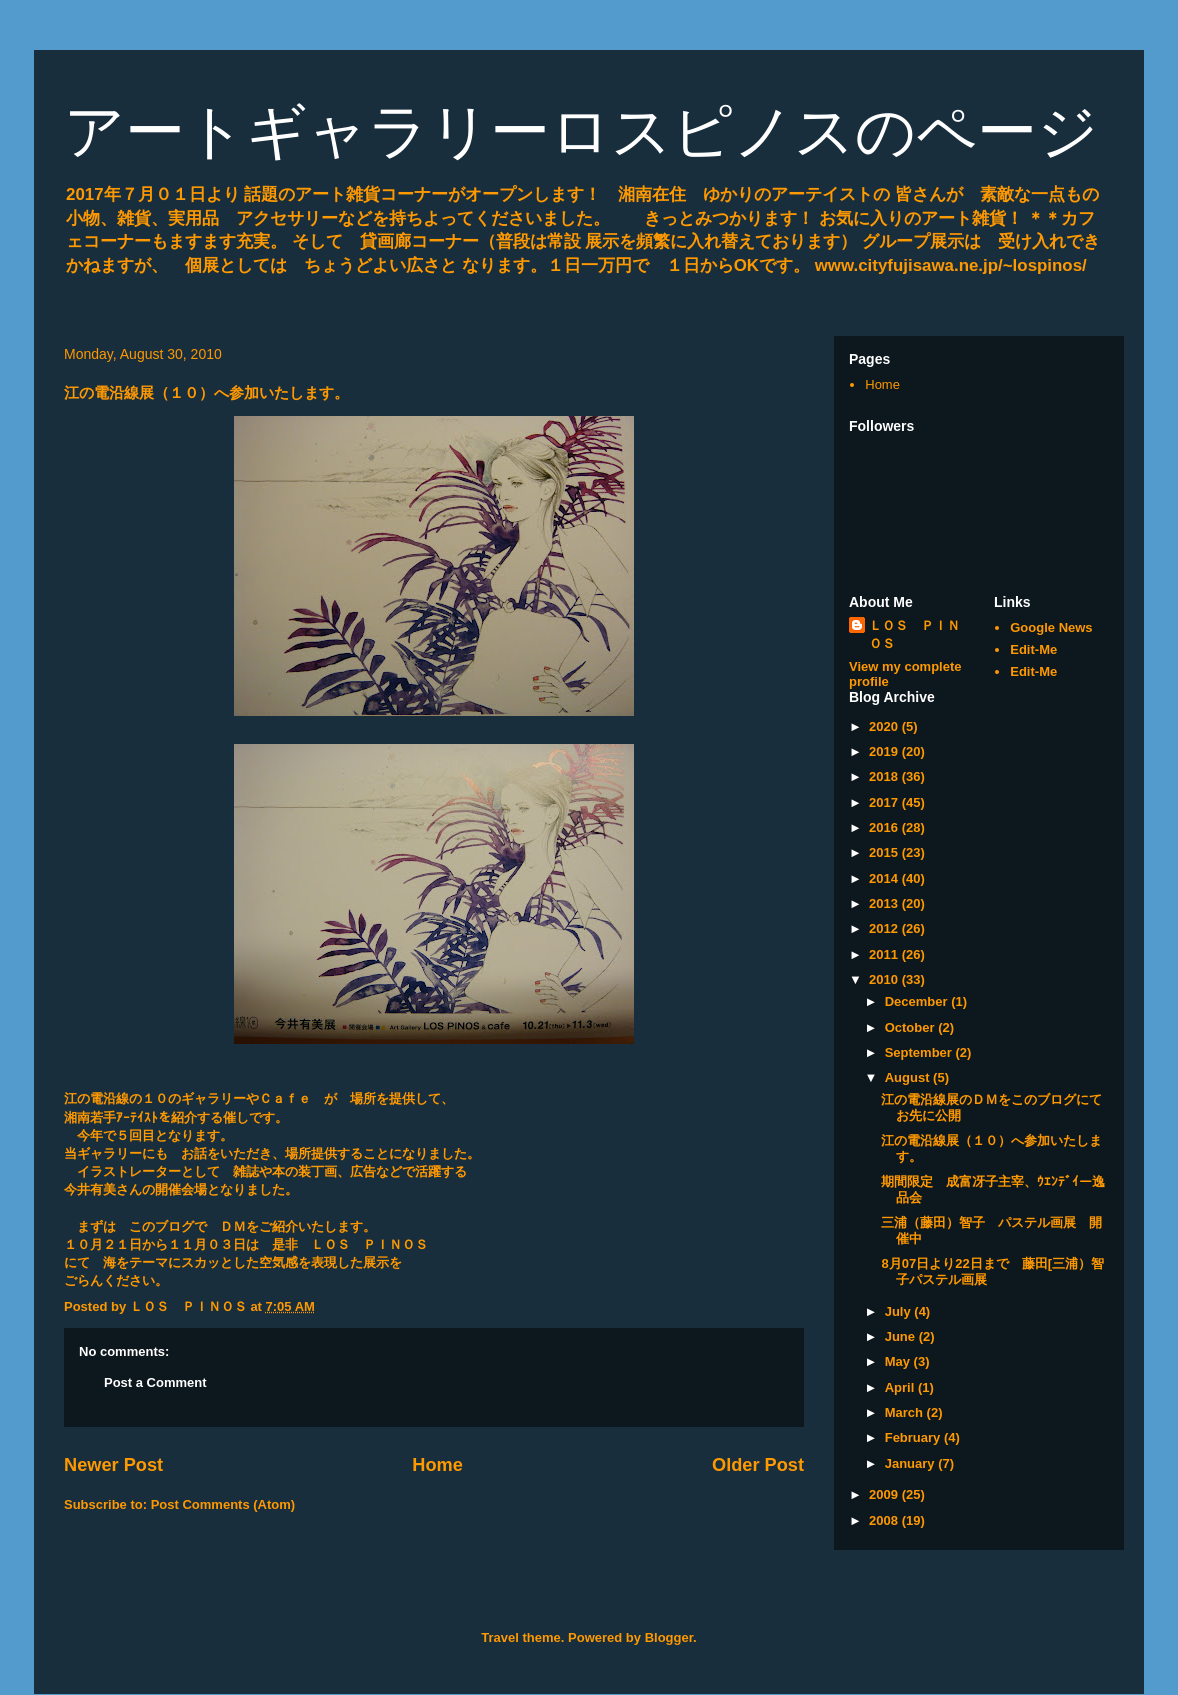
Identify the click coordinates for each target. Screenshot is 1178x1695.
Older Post (758, 1465)
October (911, 1027)
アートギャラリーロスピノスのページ (581, 131)
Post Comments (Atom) (223, 1504)
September (920, 1052)
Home (437, 1465)
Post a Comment (155, 1382)
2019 (885, 751)
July (900, 1311)
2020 (885, 726)
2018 (885, 776)
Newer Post (113, 1465)
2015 (885, 852)
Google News (1051, 627)
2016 (885, 827)
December (918, 1001)
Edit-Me (1033, 649)
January (911, 1463)
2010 (885, 979)
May (899, 1361)
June (902, 1336)
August (909, 1077)
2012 (885, 928)
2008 (885, 1520)
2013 (885, 903)
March (906, 1412)
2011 (885, 954)
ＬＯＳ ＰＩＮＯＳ (914, 634)
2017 (885, 802)
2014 (885, 878)
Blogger (669, 1637)
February (914, 1437)
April (901, 1387)
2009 (885, 1494)
